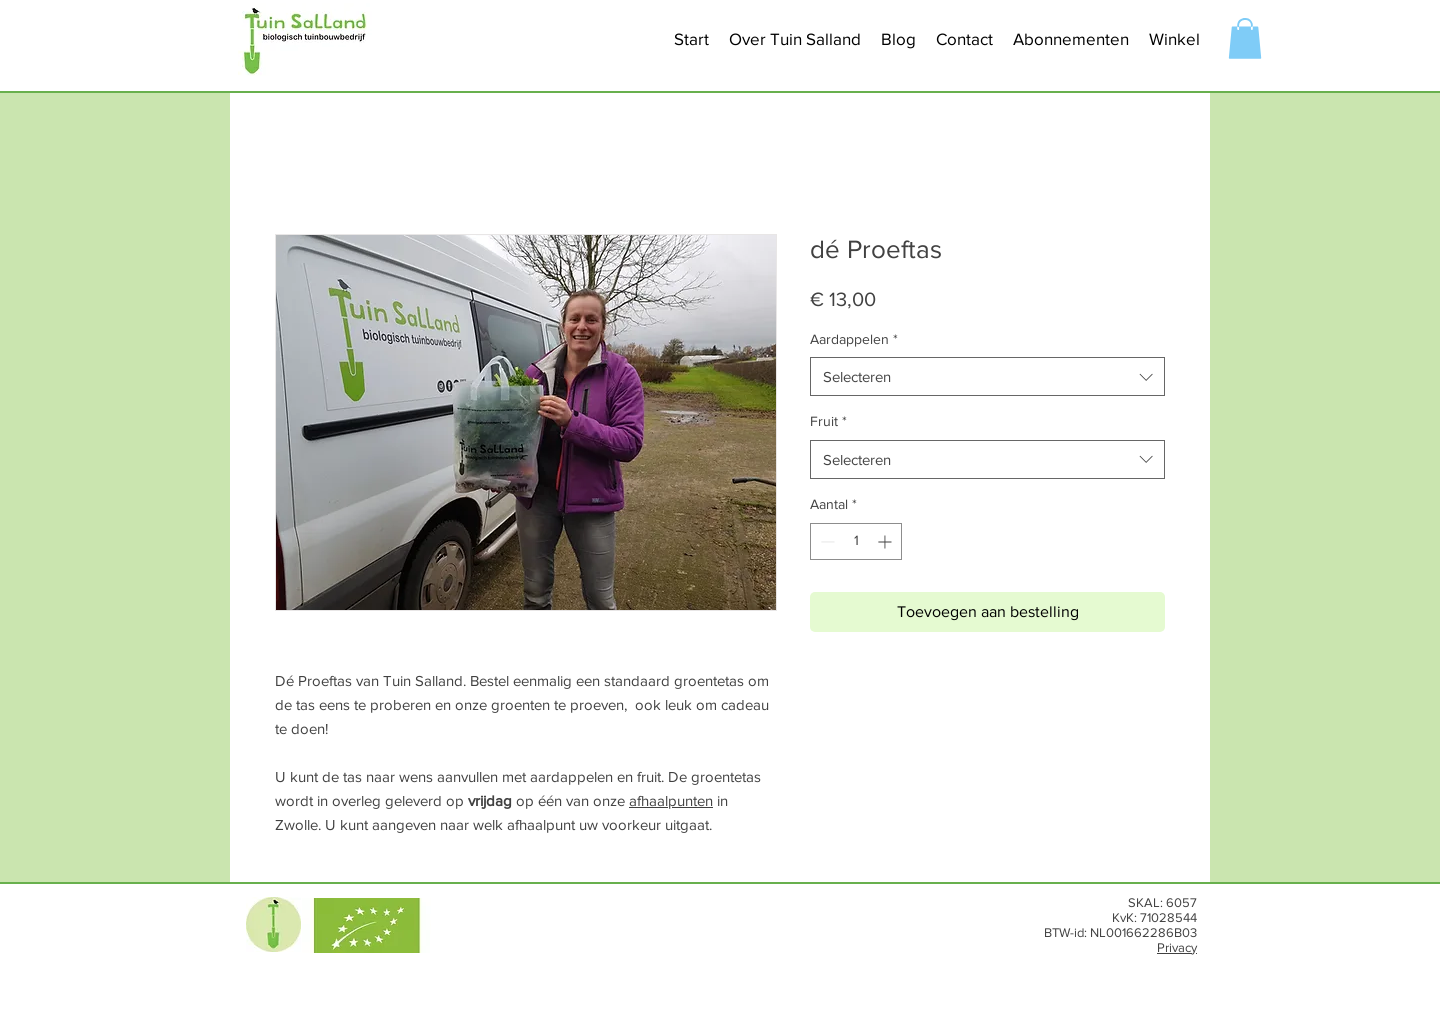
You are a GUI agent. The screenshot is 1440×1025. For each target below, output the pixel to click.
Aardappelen (854, 339)
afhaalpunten (671, 800)
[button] (795, 39)
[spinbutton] (856, 541)
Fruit (828, 421)
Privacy (1177, 947)
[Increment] (886, 541)
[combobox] (987, 376)
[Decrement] (825, 541)
